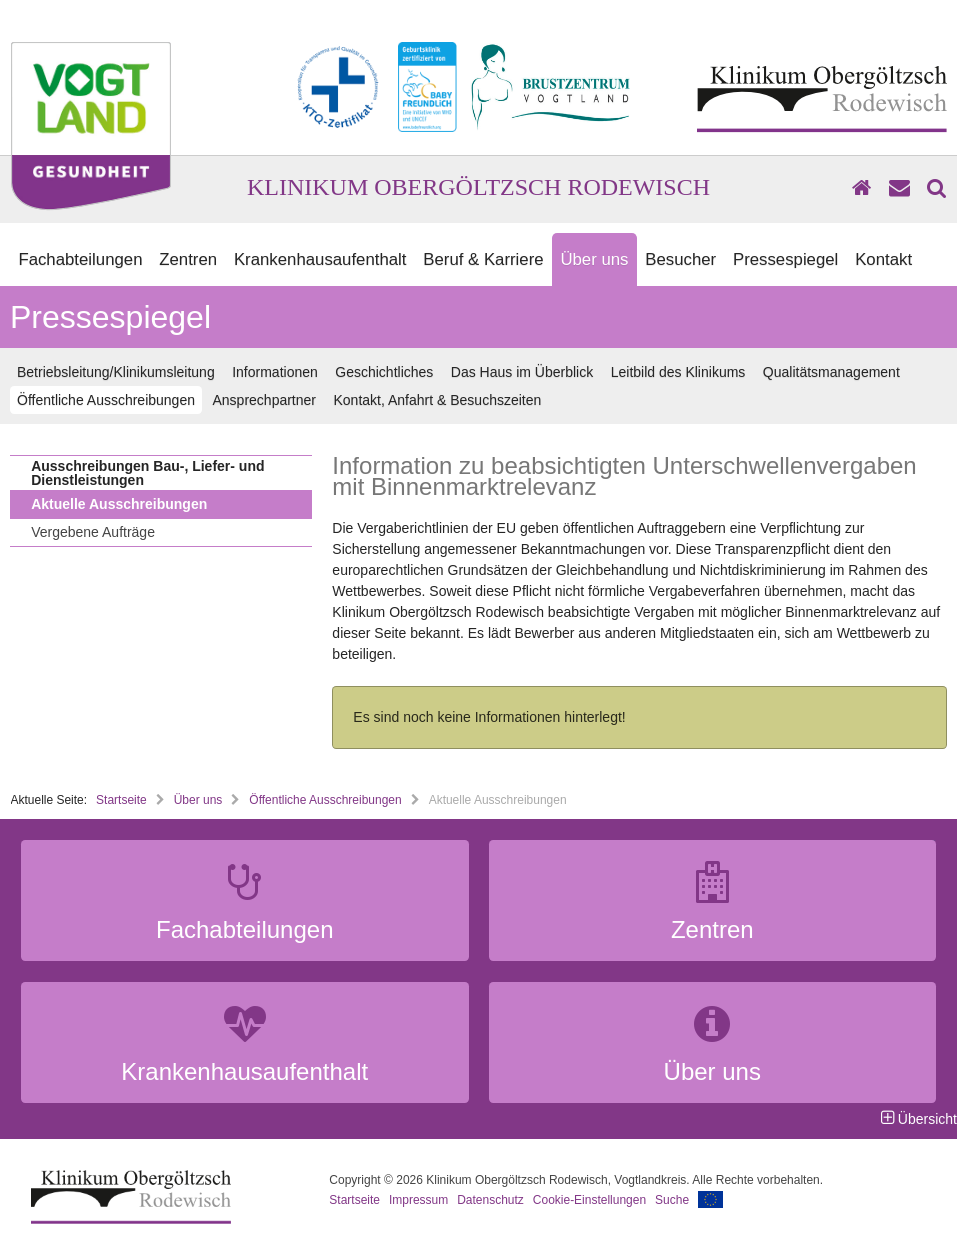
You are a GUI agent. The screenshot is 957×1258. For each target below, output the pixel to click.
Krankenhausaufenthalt (320, 259)
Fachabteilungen (80, 259)
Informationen (275, 372)
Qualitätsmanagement (831, 372)
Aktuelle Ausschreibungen (119, 504)
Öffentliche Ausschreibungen (106, 400)
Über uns (594, 259)
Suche (672, 1200)
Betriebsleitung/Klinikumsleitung (116, 372)
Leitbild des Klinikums (678, 372)
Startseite (121, 800)
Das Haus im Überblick (522, 372)
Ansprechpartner (264, 400)
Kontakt (883, 259)
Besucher (680, 259)
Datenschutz (490, 1200)
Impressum (418, 1200)
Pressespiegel (785, 259)
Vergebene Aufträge (93, 532)
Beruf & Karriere (483, 259)
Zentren (188, 259)
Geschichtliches (384, 372)
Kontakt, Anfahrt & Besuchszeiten (438, 400)
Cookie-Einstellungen (589, 1200)
